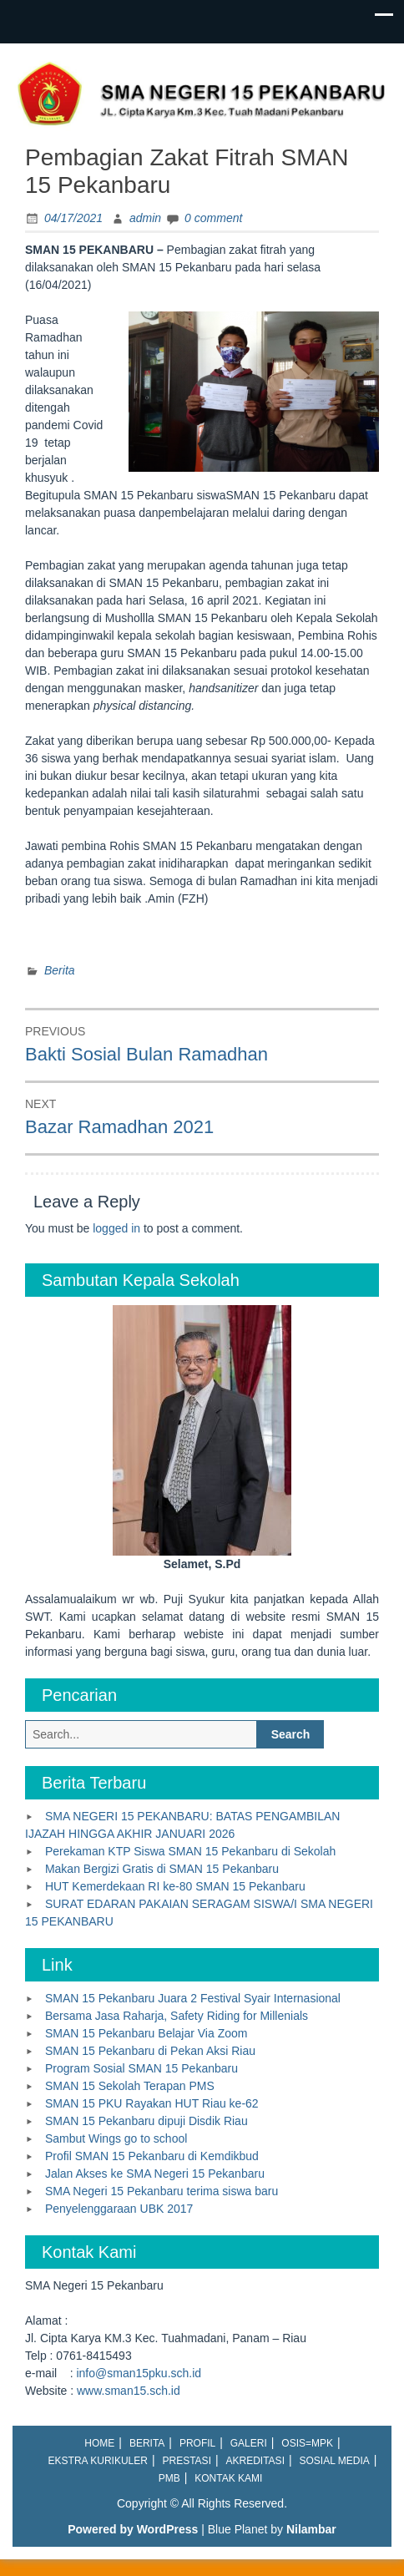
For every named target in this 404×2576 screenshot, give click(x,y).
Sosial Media (335, 2461)
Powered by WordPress (133, 2529)
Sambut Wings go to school (116, 2138)
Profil (197, 2443)
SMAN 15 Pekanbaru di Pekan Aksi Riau (150, 2050)
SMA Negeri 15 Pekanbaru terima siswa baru (161, 2191)
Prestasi (187, 2461)
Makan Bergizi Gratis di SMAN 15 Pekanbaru (162, 1868)
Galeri (248, 2443)
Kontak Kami (228, 2478)
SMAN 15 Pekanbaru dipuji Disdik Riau (146, 2121)
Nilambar (311, 2529)
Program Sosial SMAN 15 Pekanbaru (141, 2068)
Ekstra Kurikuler (98, 2461)
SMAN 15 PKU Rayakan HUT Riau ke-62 (152, 2103)
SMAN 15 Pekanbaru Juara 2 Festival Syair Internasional (193, 1998)
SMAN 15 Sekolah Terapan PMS (130, 2086)
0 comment (213, 218)
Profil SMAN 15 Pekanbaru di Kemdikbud (152, 2156)
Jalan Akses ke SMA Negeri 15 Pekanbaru (155, 2173)
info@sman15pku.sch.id (138, 2373)
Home (99, 2443)
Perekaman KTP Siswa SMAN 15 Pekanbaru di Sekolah (190, 1851)
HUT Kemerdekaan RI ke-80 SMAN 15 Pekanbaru (175, 1886)
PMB (169, 2478)
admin (145, 218)
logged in (116, 1228)
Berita (59, 970)
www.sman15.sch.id (128, 2390)
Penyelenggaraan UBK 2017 (119, 2208)
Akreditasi (255, 2461)
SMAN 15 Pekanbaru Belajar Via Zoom (146, 2033)
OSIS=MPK (307, 2443)
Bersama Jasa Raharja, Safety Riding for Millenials (176, 2015)
